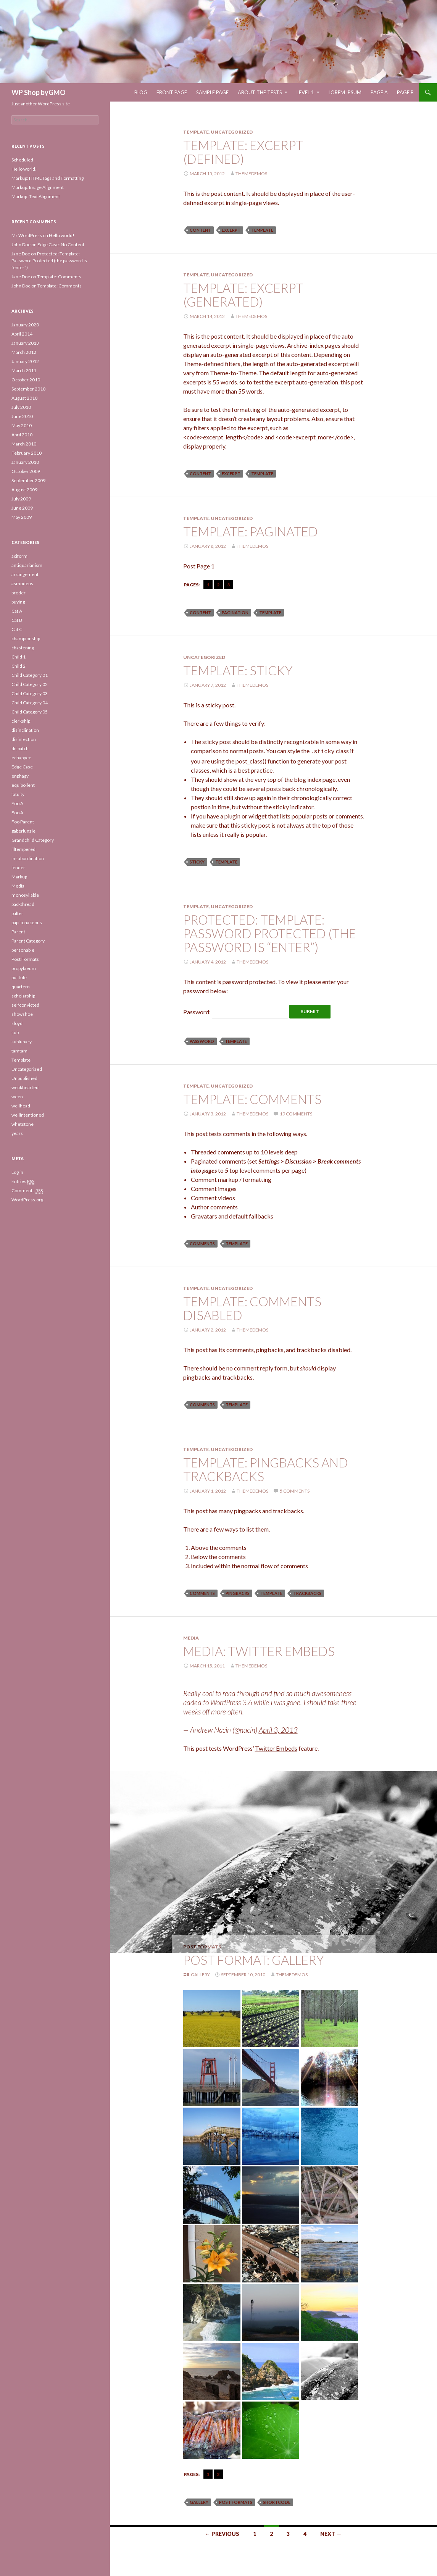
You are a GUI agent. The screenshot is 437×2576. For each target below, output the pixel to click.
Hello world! (24, 169)
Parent (18, 932)
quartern (20, 986)
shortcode (276, 2501)
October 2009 (25, 471)
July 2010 (21, 407)
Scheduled (22, 160)
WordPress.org (27, 1199)
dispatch (20, 748)
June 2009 (22, 508)
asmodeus (22, 583)
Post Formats (202, 1945)
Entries (22, 1181)
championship (25, 638)
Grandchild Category (32, 840)
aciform (19, 556)
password (202, 1040)
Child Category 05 (29, 712)
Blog (140, 92)
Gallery (200, 1973)
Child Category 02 (29, 684)
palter (17, 913)
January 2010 (25, 462)
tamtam (19, 1051)
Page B (405, 92)
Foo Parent (22, 822)
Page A (379, 92)
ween (17, 1096)
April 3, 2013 (278, 1728)
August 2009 (24, 489)
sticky (197, 860)
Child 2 (18, 666)
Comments (27, 1191)
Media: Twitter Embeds (259, 1650)
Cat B (16, 620)
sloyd (17, 1023)
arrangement (25, 574)
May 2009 (21, 517)
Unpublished (24, 1078)
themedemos (251, 173)
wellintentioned (27, 1115)
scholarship (23, 996)
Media (191, 1637)
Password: (235, 1010)
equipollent (23, 785)
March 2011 (23, 370)
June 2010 (22, 416)
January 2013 (25, 343)
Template (196, 132)
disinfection (23, 739)
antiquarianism (26, 565)
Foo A (17, 803)
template (262, 230)
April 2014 (21, 334)
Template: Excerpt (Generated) (243, 294)
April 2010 (21, 434)
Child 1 (18, 657)
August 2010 (24, 398)
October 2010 (25, 380)
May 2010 (21, 425)
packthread (22, 904)
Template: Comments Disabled (252, 1307)
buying (18, 602)
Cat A (16, 611)
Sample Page (212, 92)
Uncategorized (232, 132)
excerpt (231, 230)
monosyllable (25, 895)
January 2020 (25, 325)
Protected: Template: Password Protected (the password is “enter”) (269, 932)
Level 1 (305, 92)
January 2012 (25, 361)
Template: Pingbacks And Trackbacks (265, 1468)
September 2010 (28, 389)
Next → (331, 2532)
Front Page (171, 92)
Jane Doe (20, 254)
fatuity (17, 794)
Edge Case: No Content (60, 244)
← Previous (222, 2532)
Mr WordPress (26, 235)
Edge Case (22, 767)
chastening (22, 647)
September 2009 (28, 480)
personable (22, 950)
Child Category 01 (29, 675)
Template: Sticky (238, 670)
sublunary (21, 1041)
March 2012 (23, 352)
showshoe (22, 1014)
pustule (19, 977)
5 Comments (295, 1490)
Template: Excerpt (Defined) (243, 151)
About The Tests (260, 92)
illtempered (23, 849)
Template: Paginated (250, 531)
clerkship (20, 721)
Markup (19, 877)
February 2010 (26, 453)
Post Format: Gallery (253, 1958)
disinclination (25, 730)
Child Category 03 (29, 693)
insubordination (27, 858)
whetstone (22, 1124)
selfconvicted (25, 1005)
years (17, 1133)
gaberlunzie (23, 831)
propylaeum (23, 968)
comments (202, 1242)
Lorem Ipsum (345, 92)
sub (15, 1032)
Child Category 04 (29, 702)
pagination (235, 612)
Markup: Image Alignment (37, 187)
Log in (17, 1172)
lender (18, 867)
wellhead (20, 1106)
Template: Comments (252, 1098)
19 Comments (296, 1112)
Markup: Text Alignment (35, 196)
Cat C (16, 629)
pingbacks (238, 1592)
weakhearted (25, 1087)
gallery (199, 2501)
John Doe (21, 244)
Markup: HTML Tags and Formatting (47, 178)
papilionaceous (26, 922)
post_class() (250, 759)
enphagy (20, 776)
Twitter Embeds (276, 1747)
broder (18, 593)
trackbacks (307, 1592)
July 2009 (21, 499)
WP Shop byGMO (38, 92)
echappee (21, 757)
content (200, 230)
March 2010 (23, 444)
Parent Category (28, 941)
